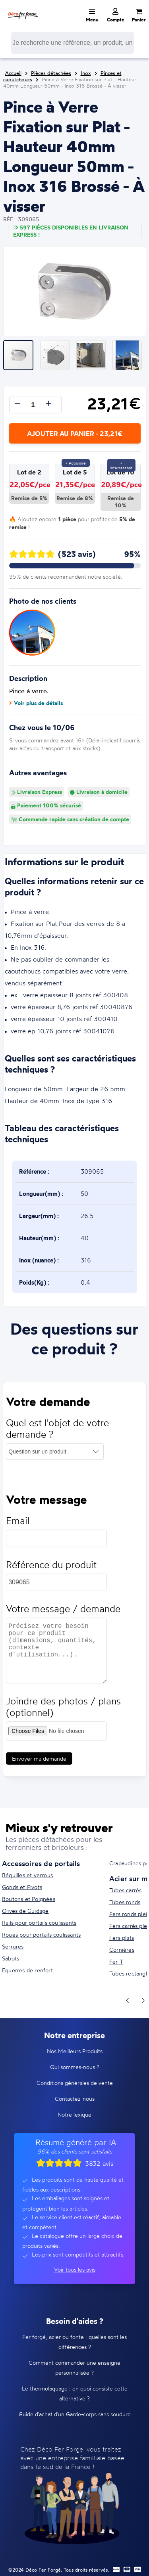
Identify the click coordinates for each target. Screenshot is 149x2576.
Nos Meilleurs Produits (75, 2051)
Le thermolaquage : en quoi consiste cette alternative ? (75, 2393)
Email (18, 1524)
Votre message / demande (63, 1612)
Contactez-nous (75, 2098)
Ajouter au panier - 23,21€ (74, 433)
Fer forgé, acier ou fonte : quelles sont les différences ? (74, 2341)
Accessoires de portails (41, 1863)
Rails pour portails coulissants (39, 1922)
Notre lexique (74, 2114)
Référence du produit (51, 1568)
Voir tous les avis (74, 2269)
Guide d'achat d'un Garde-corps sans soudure (75, 2414)
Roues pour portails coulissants (41, 1934)
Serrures (13, 1946)
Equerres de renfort (27, 1970)
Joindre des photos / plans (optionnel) (63, 1710)
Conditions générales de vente (75, 2082)
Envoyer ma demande (39, 1762)
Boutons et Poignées (28, 1898)
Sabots (10, 1958)
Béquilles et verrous (27, 1875)
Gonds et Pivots (22, 1887)
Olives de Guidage (25, 1910)
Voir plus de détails (36, 703)
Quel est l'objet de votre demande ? (57, 1432)
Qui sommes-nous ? (74, 2066)
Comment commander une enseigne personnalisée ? (74, 2367)
